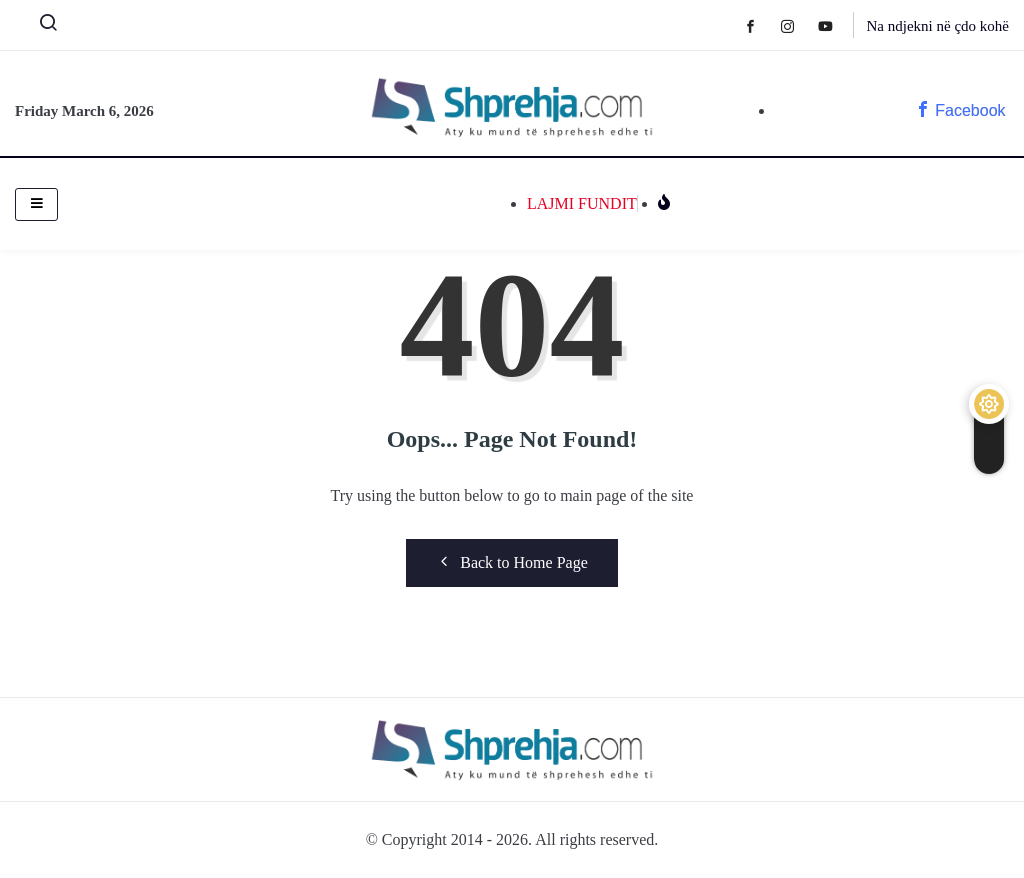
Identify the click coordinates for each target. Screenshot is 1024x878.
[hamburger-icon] (36, 204)
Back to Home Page (512, 562)
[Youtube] (835, 25)
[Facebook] (760, 25)
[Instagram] (797, 25)
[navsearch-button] (40, 27)
